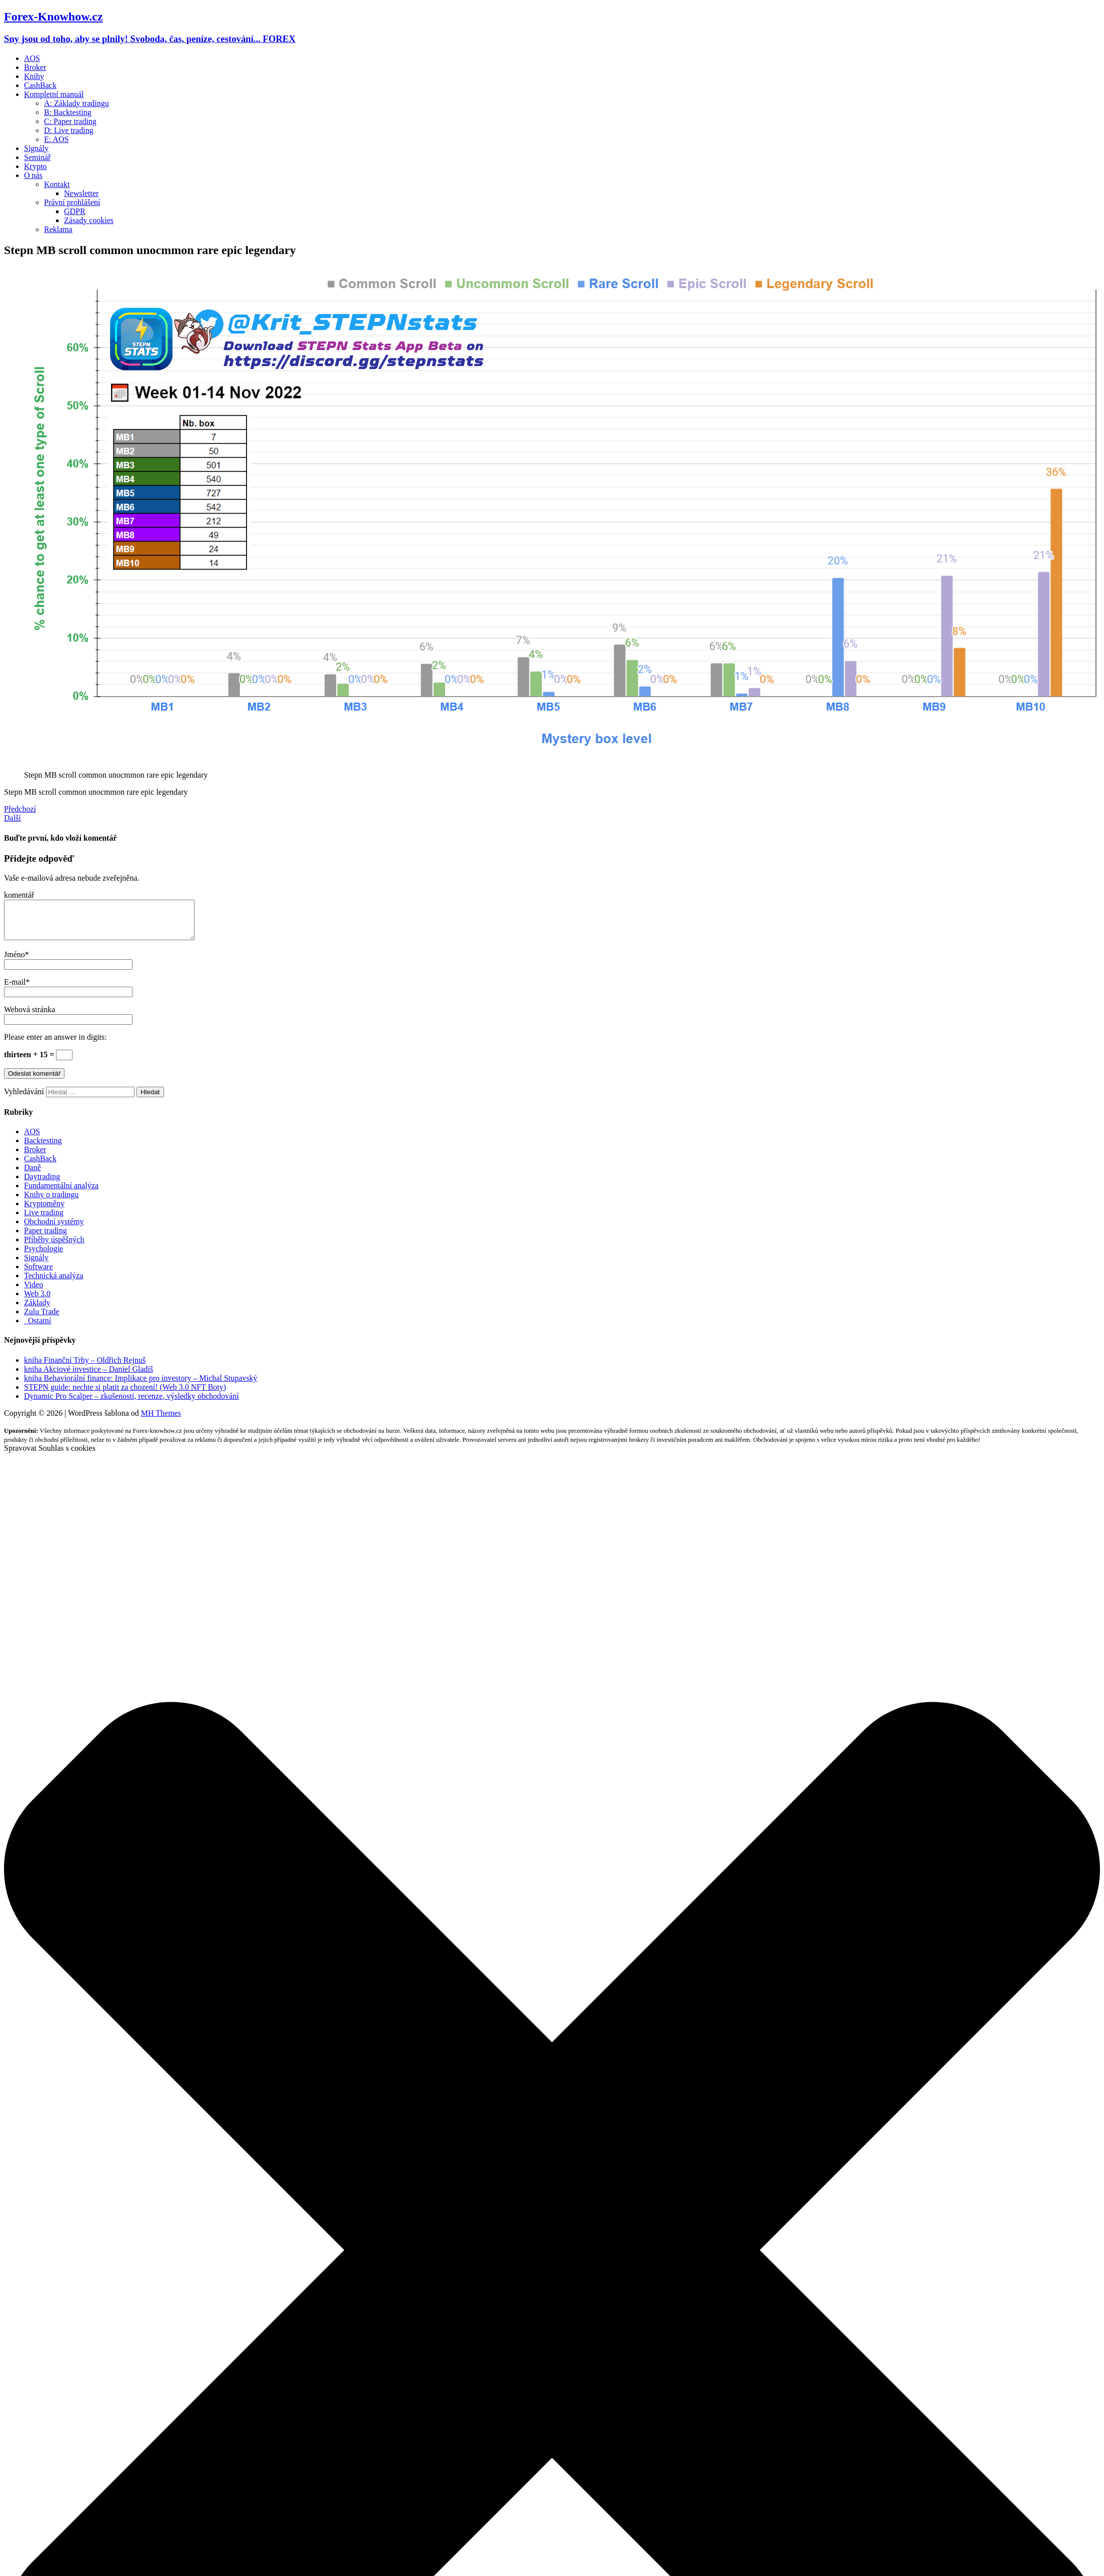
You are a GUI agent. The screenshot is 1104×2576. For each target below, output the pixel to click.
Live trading (44, 1220)
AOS (32, 58)
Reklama (58, 229)
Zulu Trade (42, 1319)
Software (38, 1274)
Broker (35, 67)
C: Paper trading (70, 121)
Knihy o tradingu (51, 1202)
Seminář (37, 157)
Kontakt (57, 184)
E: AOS (56, 139)
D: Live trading (69, 130)
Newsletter (81, 193)
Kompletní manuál (54, 94)
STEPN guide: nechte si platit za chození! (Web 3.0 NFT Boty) (125, 1394)
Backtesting (43, 1148)
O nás (33, 175)
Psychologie (43, 1256)
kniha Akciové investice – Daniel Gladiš (88, 1376)
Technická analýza (53, 1283)
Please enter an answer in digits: (55, 1044)
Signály (36, 148)
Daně (32, 1175)
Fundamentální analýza (61, 1193)
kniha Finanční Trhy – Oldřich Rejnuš (85, 1367)
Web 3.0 (37, 1301)
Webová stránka (29, 1017)
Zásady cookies (89, 220)
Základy (37, 1310)
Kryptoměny (44, 1211)
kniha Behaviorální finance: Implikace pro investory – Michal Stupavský (141, 1385)
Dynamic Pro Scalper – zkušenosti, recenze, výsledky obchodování (131, 1403)
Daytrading (42, 1184)
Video (33, 1292)
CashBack (40, 85)
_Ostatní (37, 1328)
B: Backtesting (68, 112)
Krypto (35, 166)
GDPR (75, 211)
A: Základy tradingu (76, 103)
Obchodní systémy (54, 1229)
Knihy (34, 76)
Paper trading (45, 1238)
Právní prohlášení (72, 202)
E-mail (15, 989)
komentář (19, 895)
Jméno (14, 962)
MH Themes (161, 1420)
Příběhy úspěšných (54, 1247)
